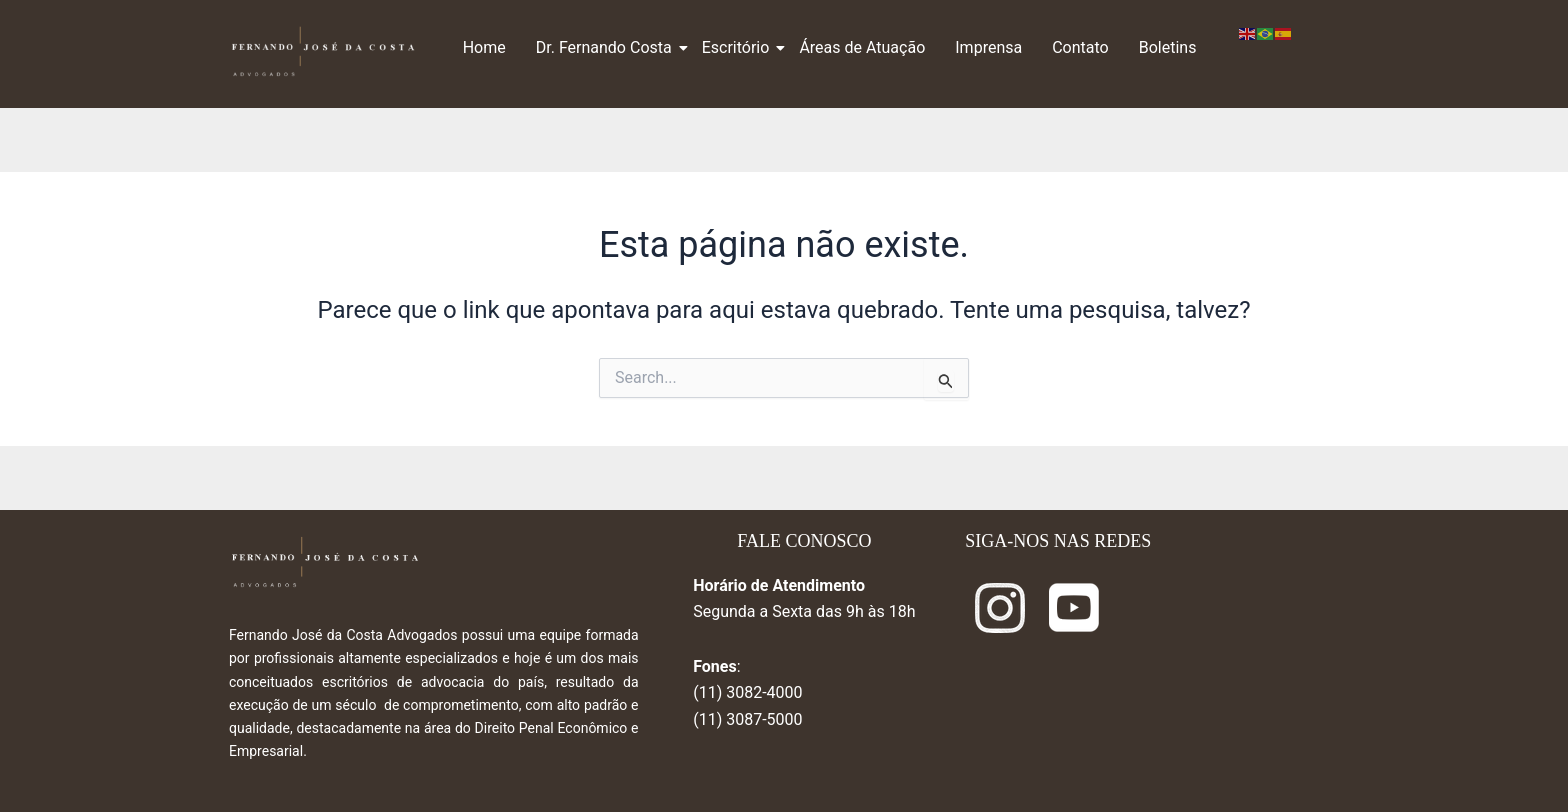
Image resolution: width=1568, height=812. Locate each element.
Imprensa (988, 47)
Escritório (738, 47)
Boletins (1168, 47)
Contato (1080, 47)
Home (484, 47)
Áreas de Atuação (862, 47)
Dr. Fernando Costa (606, 47)
